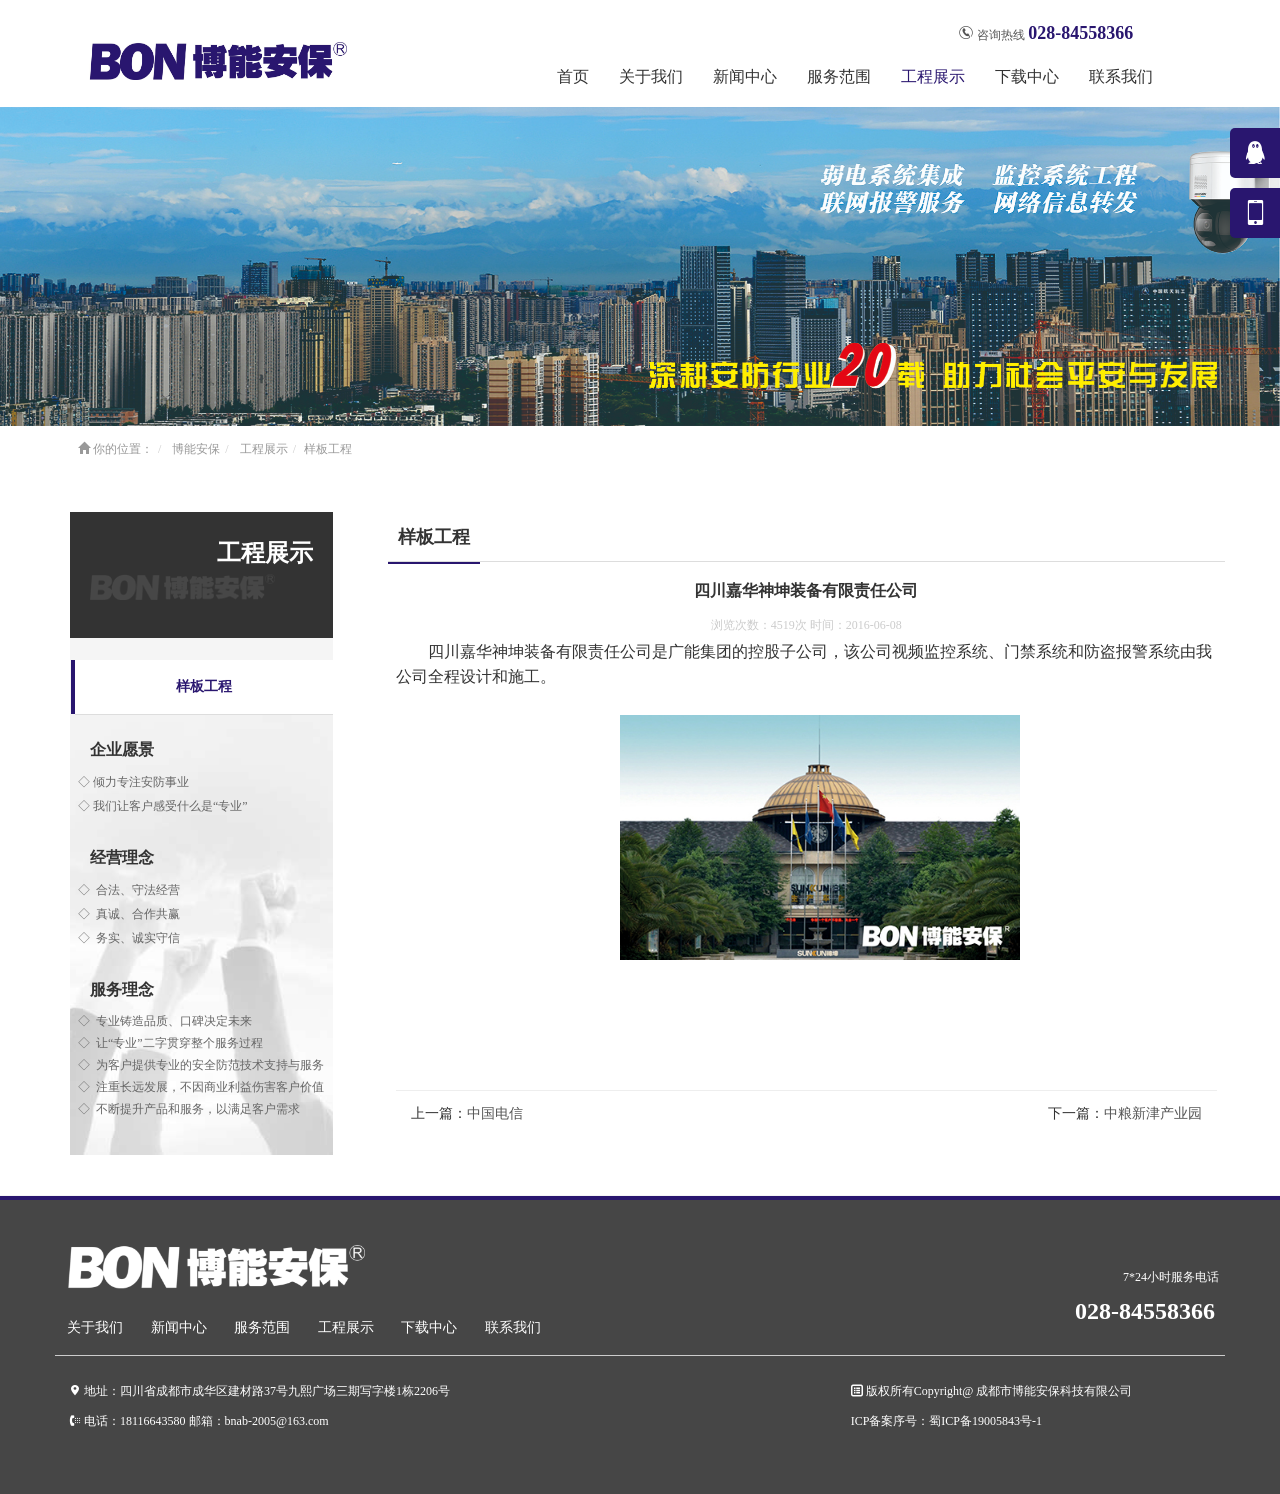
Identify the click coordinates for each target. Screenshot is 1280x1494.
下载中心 (429, 1327)
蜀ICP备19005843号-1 (985, 1420)
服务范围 (262, 1327)
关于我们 (95, 1327)
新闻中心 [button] (745, 76)
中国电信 (495, 1113)
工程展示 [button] (933, 76)
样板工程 (328, 449)
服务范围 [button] (839, 76)
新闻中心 (179, 1327)
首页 (573, 76)
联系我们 (1121, 76)
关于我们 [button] (651, 76)
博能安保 (196, 449)
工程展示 (264, 449)
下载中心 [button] (1027, 76)
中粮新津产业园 (1153, 1113)
